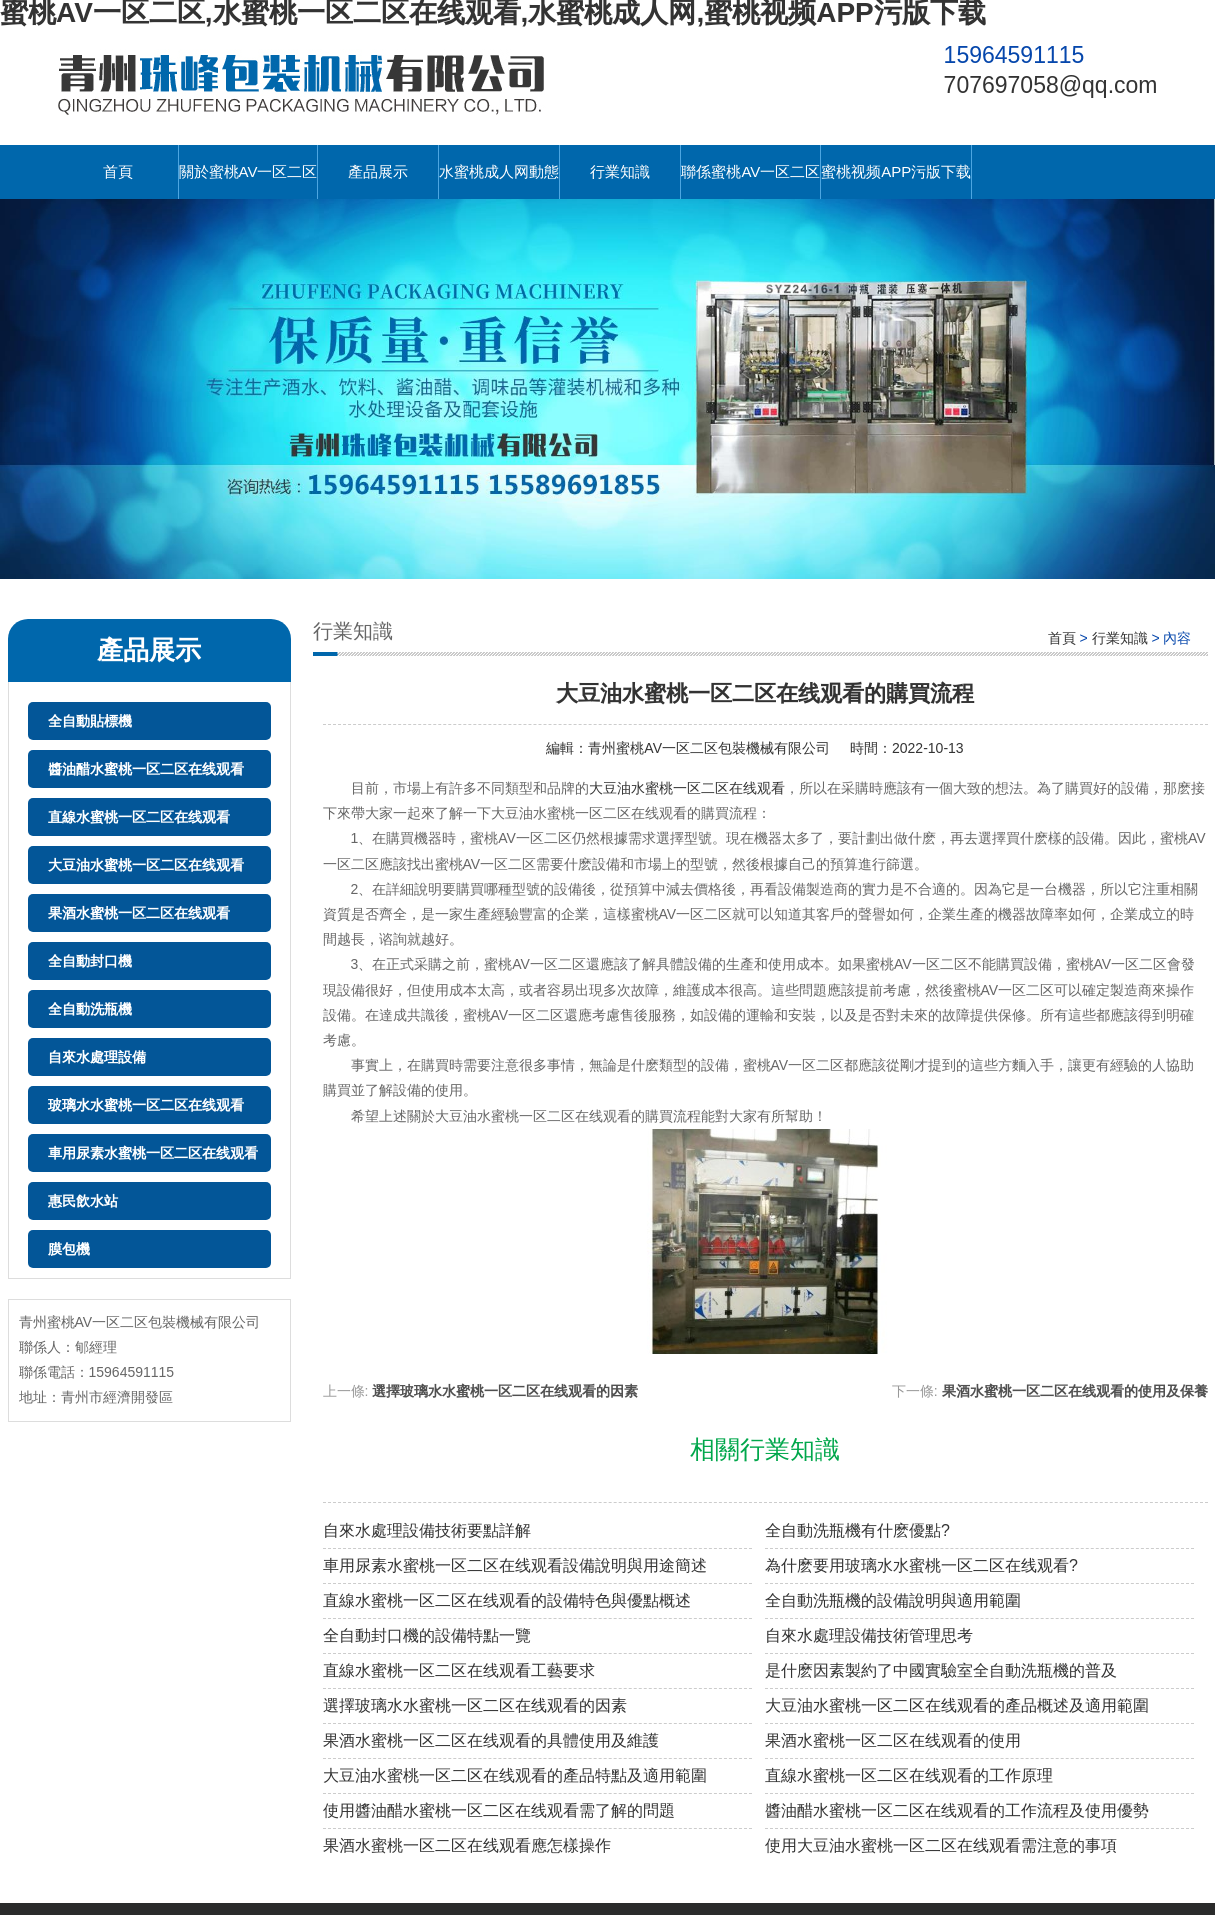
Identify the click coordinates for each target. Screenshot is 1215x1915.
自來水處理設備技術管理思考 (869, 1635)
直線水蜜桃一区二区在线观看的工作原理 (909, 1775)
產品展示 (378, 171)
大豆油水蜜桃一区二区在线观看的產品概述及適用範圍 (957, 1705)
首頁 (118, 171)
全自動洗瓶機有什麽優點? (857, 1530)
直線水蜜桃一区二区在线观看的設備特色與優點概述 (507, 1600)
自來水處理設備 (97, 1057)
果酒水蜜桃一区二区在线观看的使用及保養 (1075, 1391)
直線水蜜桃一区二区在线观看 (139, 817)
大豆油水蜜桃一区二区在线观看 (146, 865)
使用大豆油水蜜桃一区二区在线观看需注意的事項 (941, 1845)
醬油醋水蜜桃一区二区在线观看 (146, 769)
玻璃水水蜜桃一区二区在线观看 (146, 1105)
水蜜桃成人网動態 (499, 171)
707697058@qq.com (1051, 85)
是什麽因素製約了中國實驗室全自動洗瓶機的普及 (941, 1670)
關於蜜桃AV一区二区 (248, 171)
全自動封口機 (90, 961)
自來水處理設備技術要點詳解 (427, 1530)
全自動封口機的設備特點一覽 (427, 1635)
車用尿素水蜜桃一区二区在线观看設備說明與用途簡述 (515, 1565)
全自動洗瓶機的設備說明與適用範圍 (893, 1600)
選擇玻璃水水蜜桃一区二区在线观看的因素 (505, 1391)
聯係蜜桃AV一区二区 (750, 171)
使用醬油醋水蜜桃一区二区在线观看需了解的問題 (499, 1810)
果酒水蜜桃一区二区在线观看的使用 (893, 1740)
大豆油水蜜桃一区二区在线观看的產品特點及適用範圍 (515, 1775)
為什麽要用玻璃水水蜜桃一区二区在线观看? (921, 1565)
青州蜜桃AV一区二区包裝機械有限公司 (709, 748)
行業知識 (620, 171)
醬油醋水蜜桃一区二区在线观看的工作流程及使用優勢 (957, 1810)
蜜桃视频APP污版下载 (896, 171)
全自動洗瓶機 (90, 1009)
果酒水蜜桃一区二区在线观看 (139, 913)
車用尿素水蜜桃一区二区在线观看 (153, 1153)
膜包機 (69, 1249)
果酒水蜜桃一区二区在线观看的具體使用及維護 (491, 1740)
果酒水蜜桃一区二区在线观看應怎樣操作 (467, 1845)
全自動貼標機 (90, 721)
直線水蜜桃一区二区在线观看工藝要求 (459, 1670)
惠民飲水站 (83, 1201)
